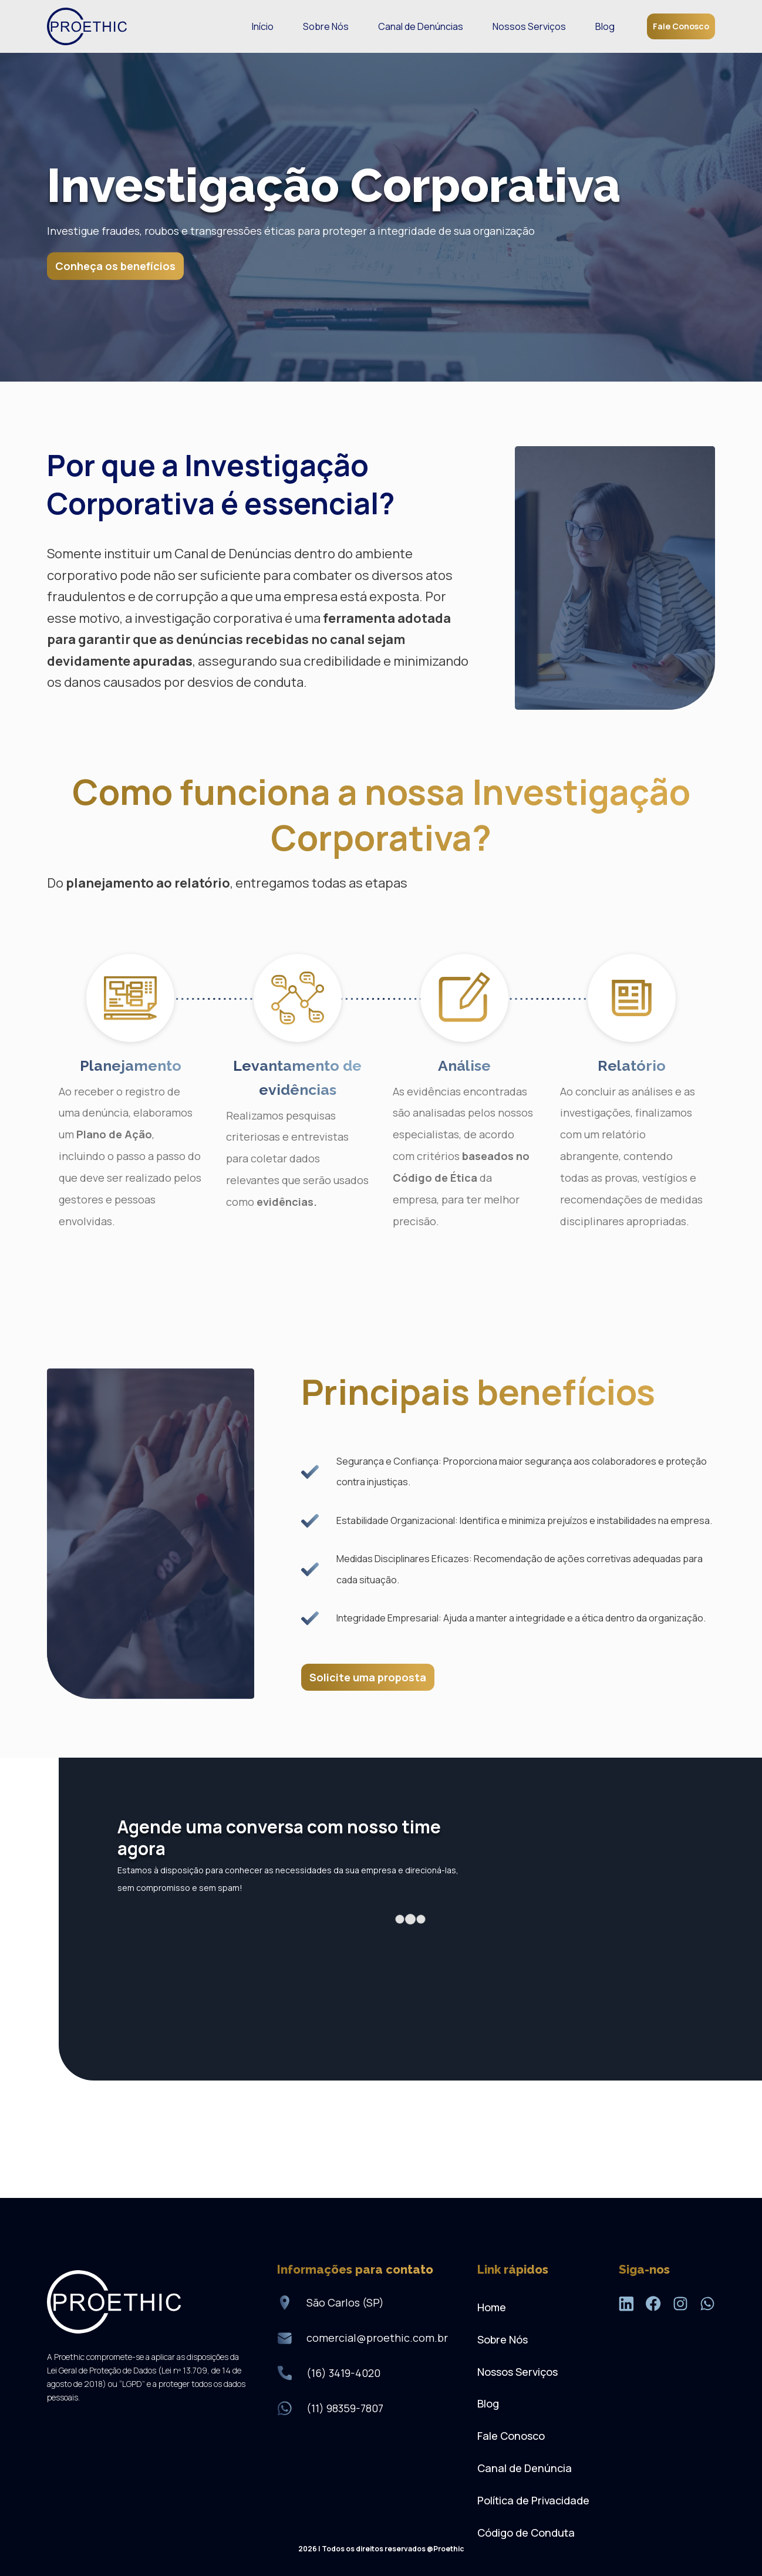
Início (263, 26)
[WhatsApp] (707, 2306)
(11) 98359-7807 (344, 2408)
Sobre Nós (326, 26)
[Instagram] (680, 2306)
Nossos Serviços (529, 26)
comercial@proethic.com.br (377, 2338)
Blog (605, 26)
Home (491, 2307)
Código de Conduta (526, 2533)
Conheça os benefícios (115, 266)
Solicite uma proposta (367, 1677)
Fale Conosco (681, 26)
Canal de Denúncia (524, 2468)
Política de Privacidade (533, 2500)
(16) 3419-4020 (343, 2373)
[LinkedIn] (626, 2306)
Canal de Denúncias (420, 26)
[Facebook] (653, 2306)
